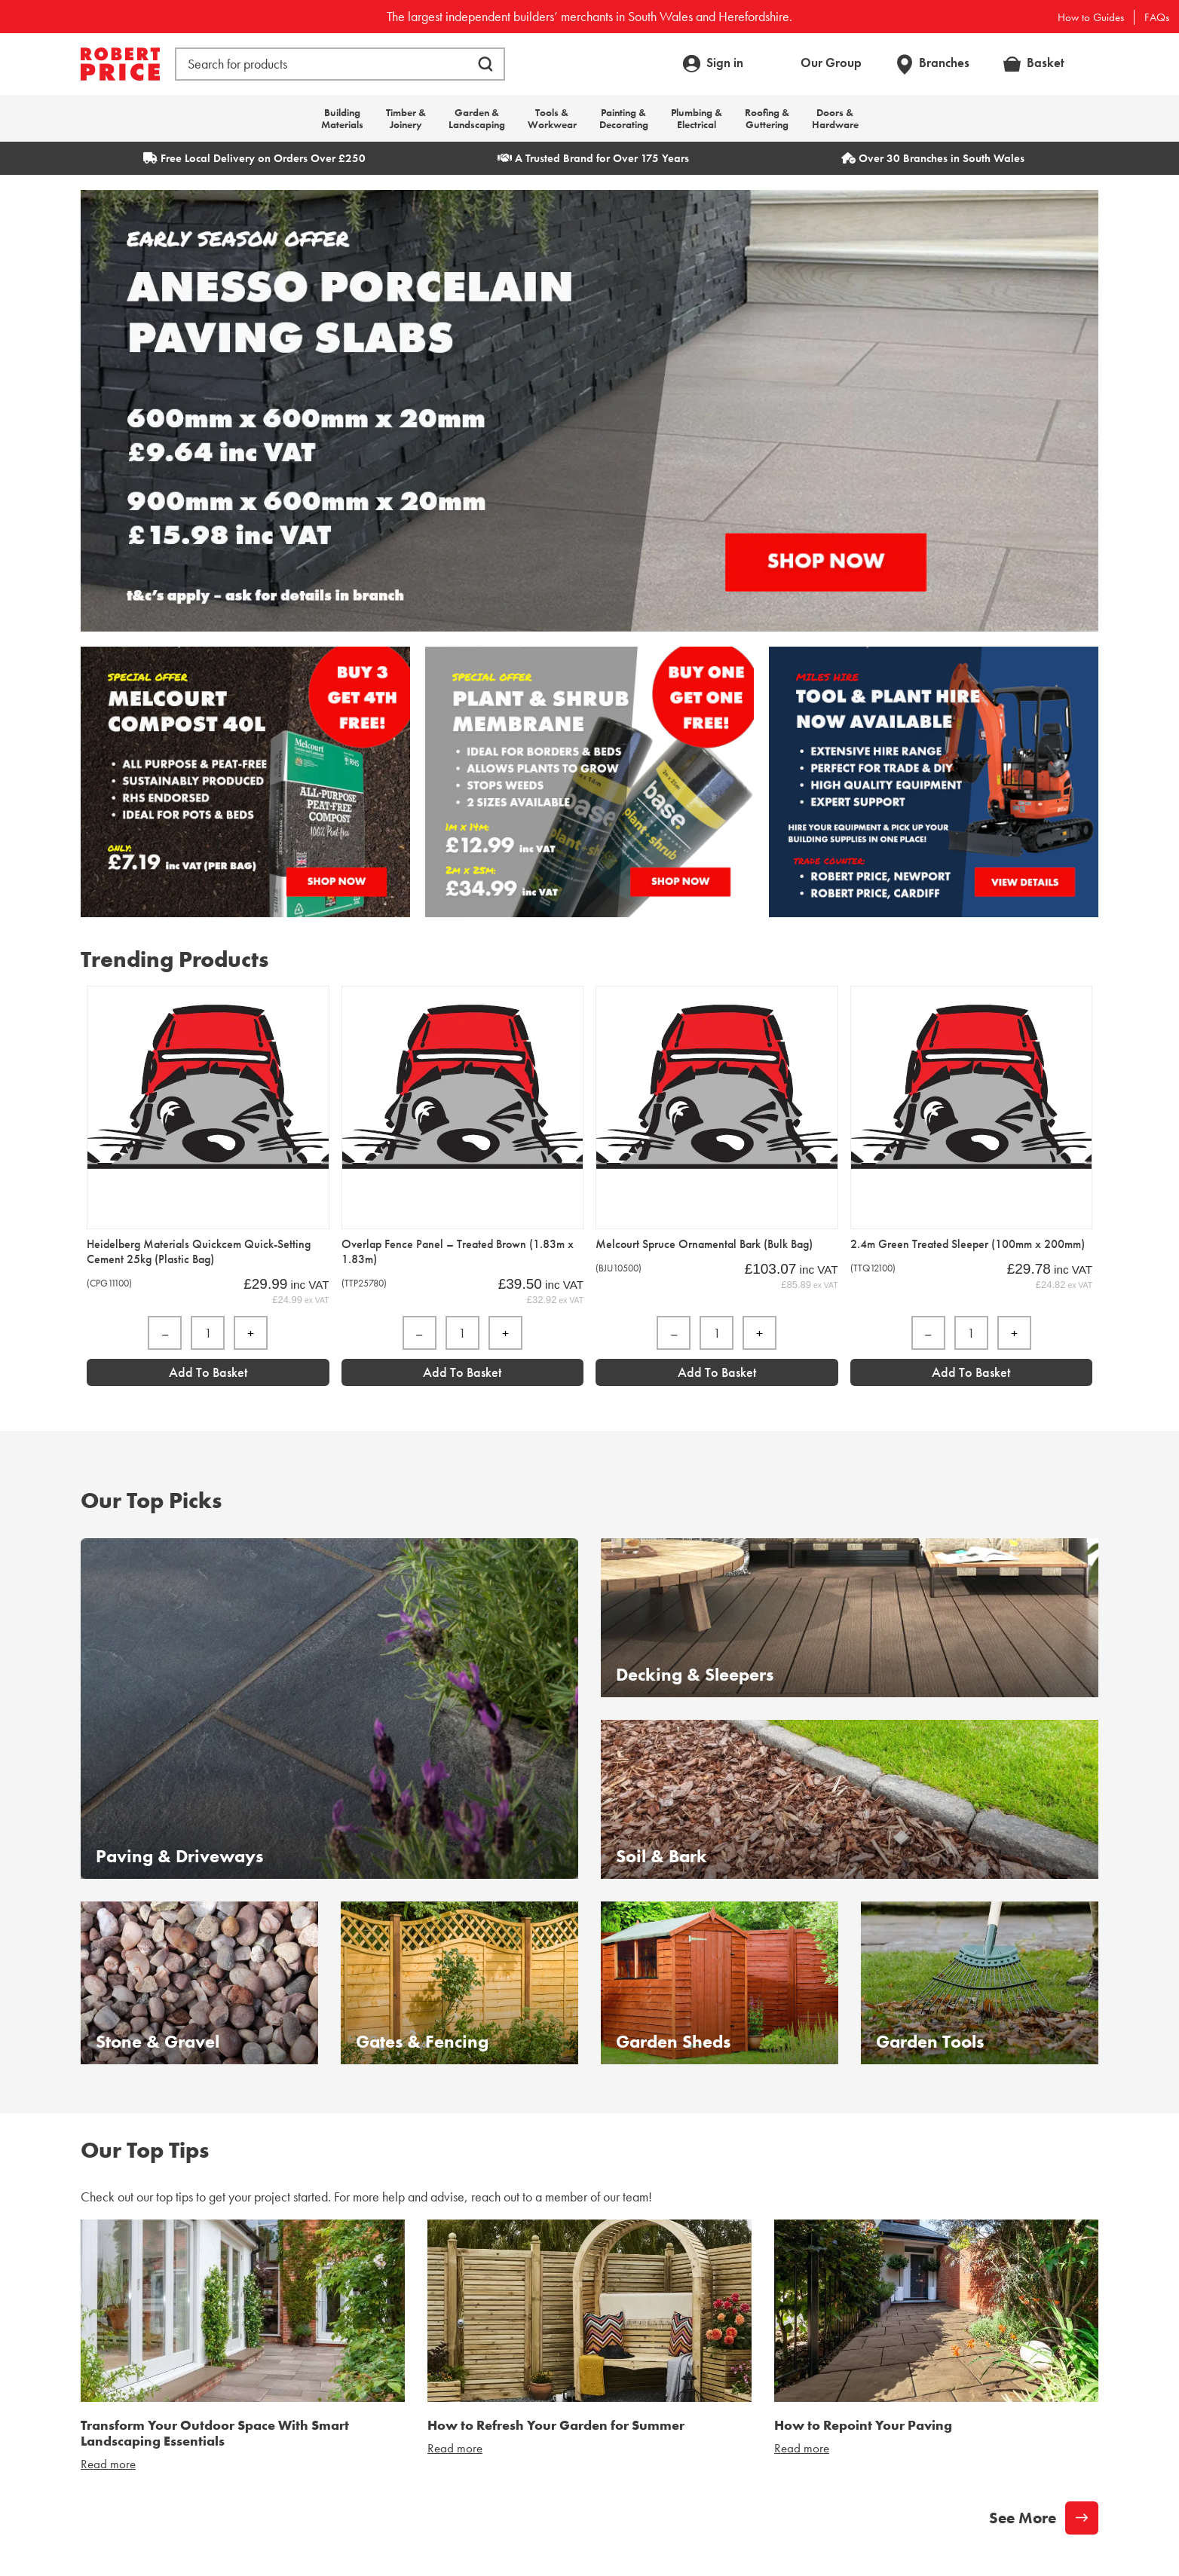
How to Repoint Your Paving (863, 2425)
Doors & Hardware (835, 118)
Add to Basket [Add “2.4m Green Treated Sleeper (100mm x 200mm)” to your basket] (971, 1372)
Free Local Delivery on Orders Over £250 (254, 158)
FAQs (1156, 17)
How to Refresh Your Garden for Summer (555, 2425)
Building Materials (342, 118)
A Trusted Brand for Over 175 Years (593, 158)
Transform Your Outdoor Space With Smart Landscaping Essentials (215, 2432)
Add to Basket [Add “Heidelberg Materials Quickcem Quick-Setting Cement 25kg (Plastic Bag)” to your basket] (208, 1372)
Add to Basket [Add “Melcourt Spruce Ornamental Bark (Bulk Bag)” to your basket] (717, 1372)
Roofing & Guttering (767, 118)
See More (1022, 2517)
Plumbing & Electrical (696, 118)
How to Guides (1091, 17)
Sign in (724, 62)
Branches (944, 62)
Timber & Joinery (406, 118)
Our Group (831, 62)
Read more (108, 2463)
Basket (1045, 62)
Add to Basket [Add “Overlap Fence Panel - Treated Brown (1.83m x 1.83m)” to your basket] (462, 1372)
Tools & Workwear (552, 118)
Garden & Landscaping (477, 118)
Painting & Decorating (623, 118)
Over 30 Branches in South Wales (932, 158)
